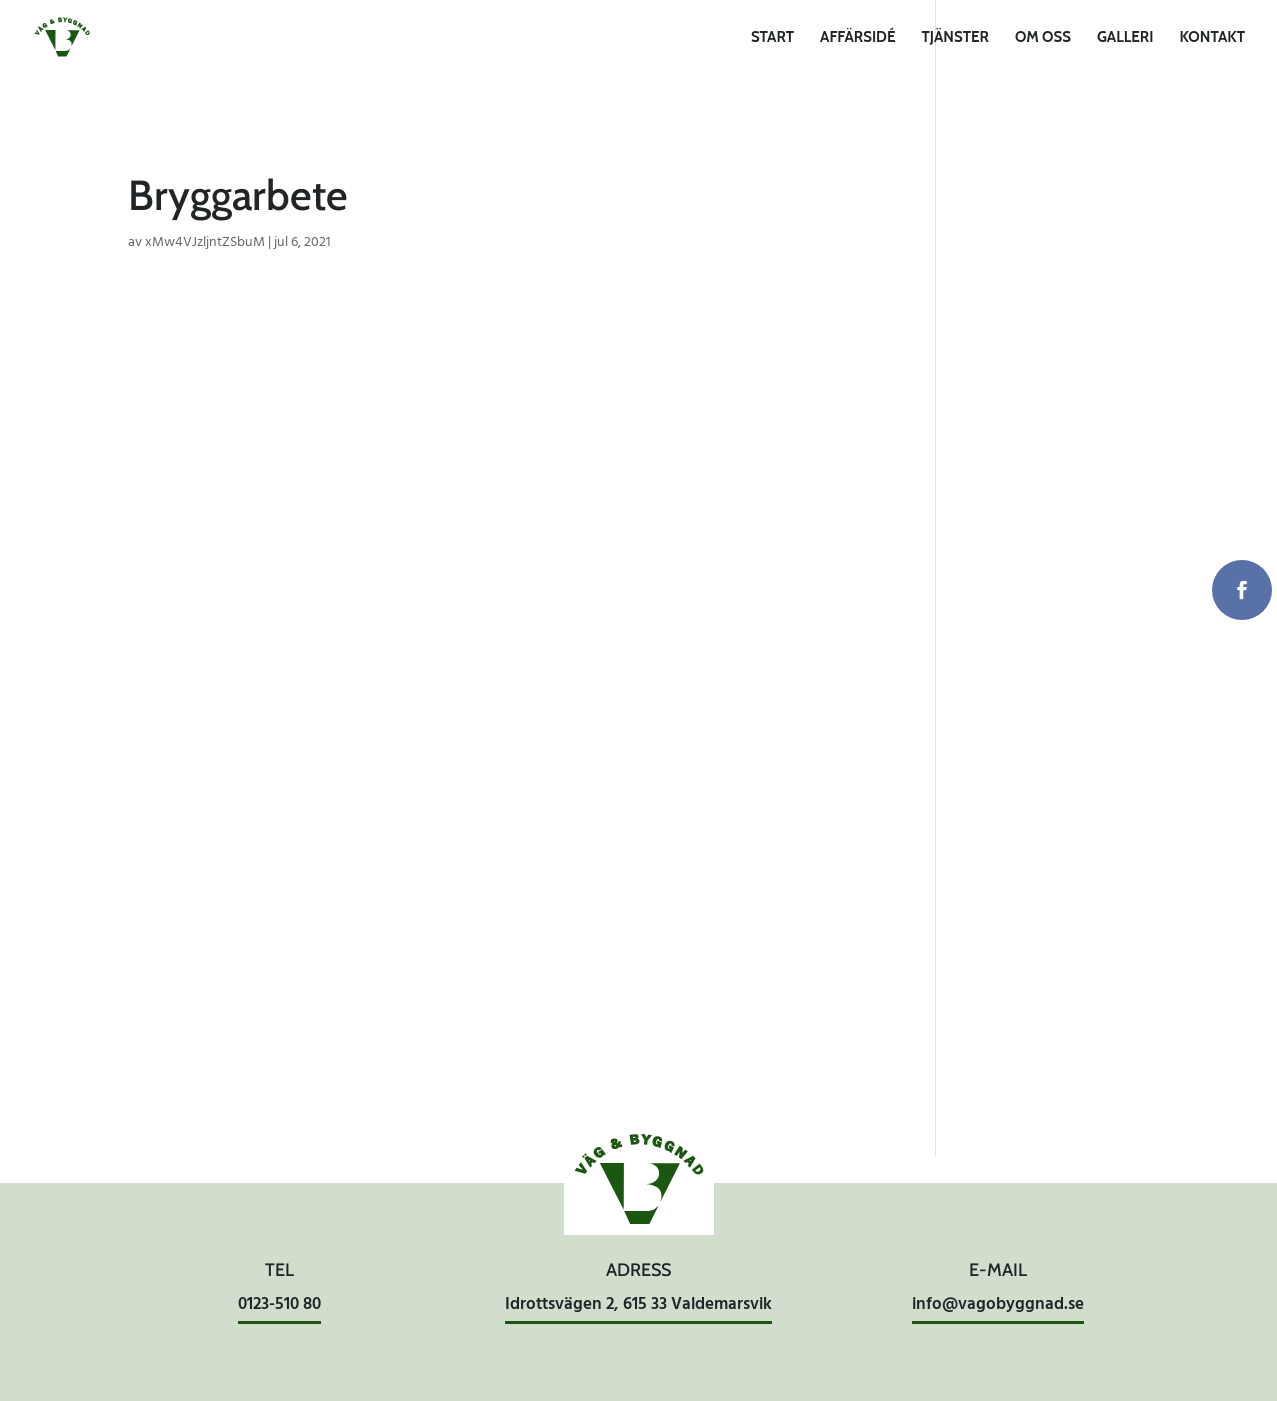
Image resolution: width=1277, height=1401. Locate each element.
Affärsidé (857, 38)
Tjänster (954, 38)
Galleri (1125, 38)
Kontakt (1212, 38)
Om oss (1043, 38)
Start (772, 38)
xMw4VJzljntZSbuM (205, 242)
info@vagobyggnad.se (998, 1304)
